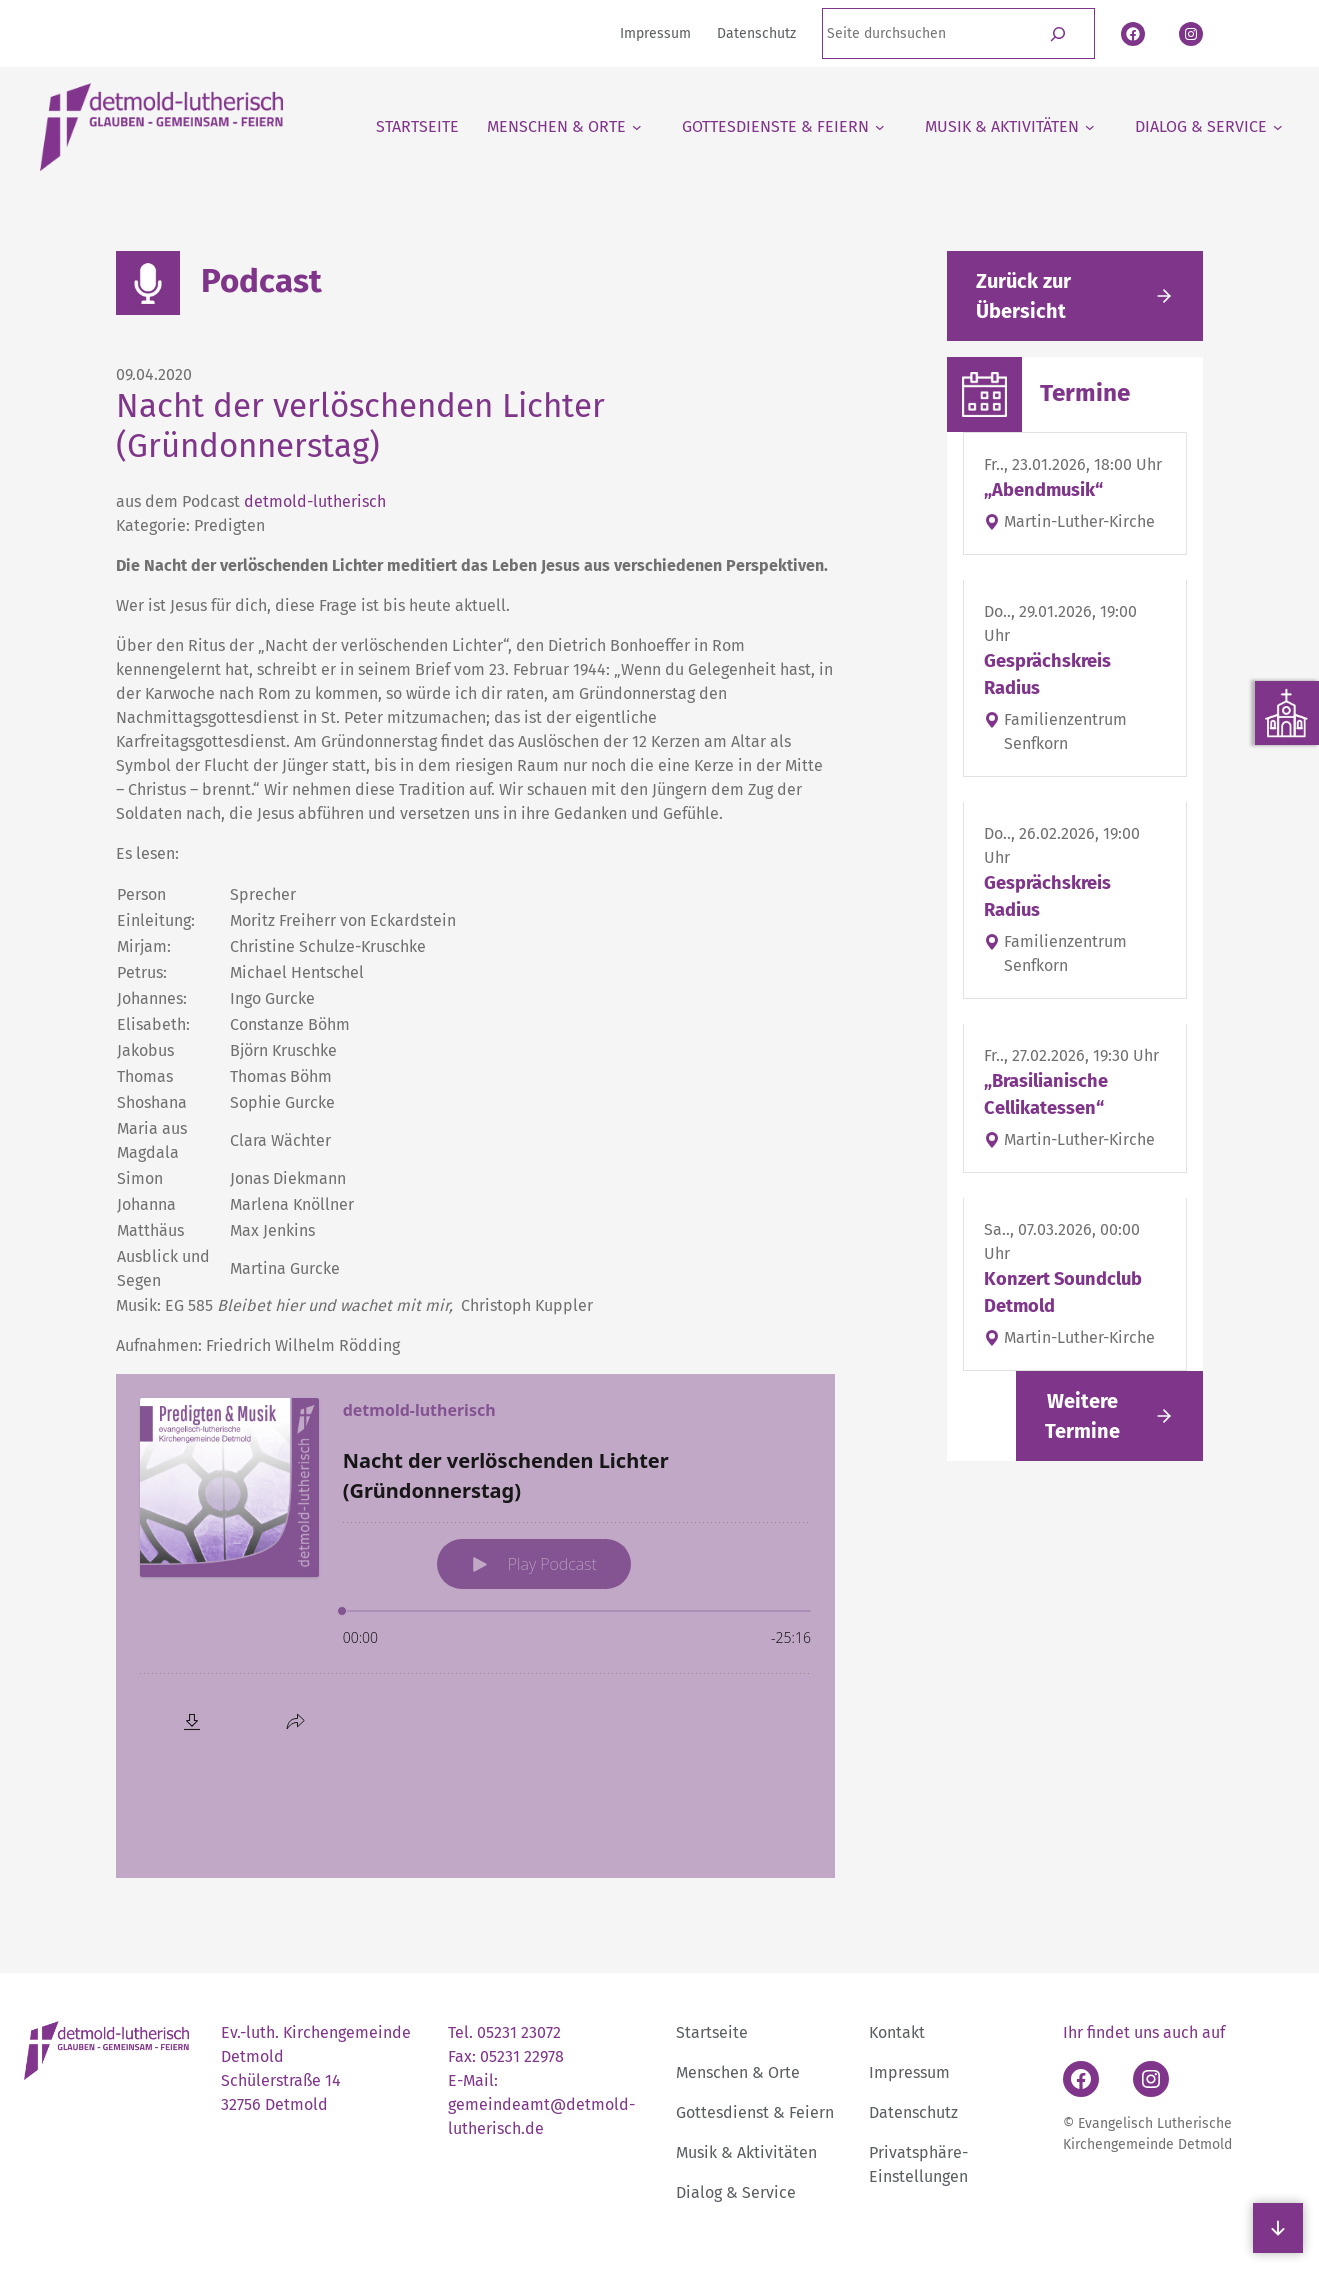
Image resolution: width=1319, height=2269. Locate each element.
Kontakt (897, 2032)
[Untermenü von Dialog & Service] (1209, 127)
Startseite (712, 2032)
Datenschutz (913, 2112)
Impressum (909, 2072)
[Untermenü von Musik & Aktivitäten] (1010, 127)
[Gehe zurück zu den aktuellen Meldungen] (1075, 296)
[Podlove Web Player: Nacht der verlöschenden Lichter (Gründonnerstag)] (475, 1626)
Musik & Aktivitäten (746, 2152)
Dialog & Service (736, 2192)
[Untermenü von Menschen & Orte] (564, 127)
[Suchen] (1058, 33)
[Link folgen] (1109, 1416)
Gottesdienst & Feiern (755, 2112)
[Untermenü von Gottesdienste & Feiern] (783, 127)
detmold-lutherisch (315, 501)
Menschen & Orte (738, 2072)
